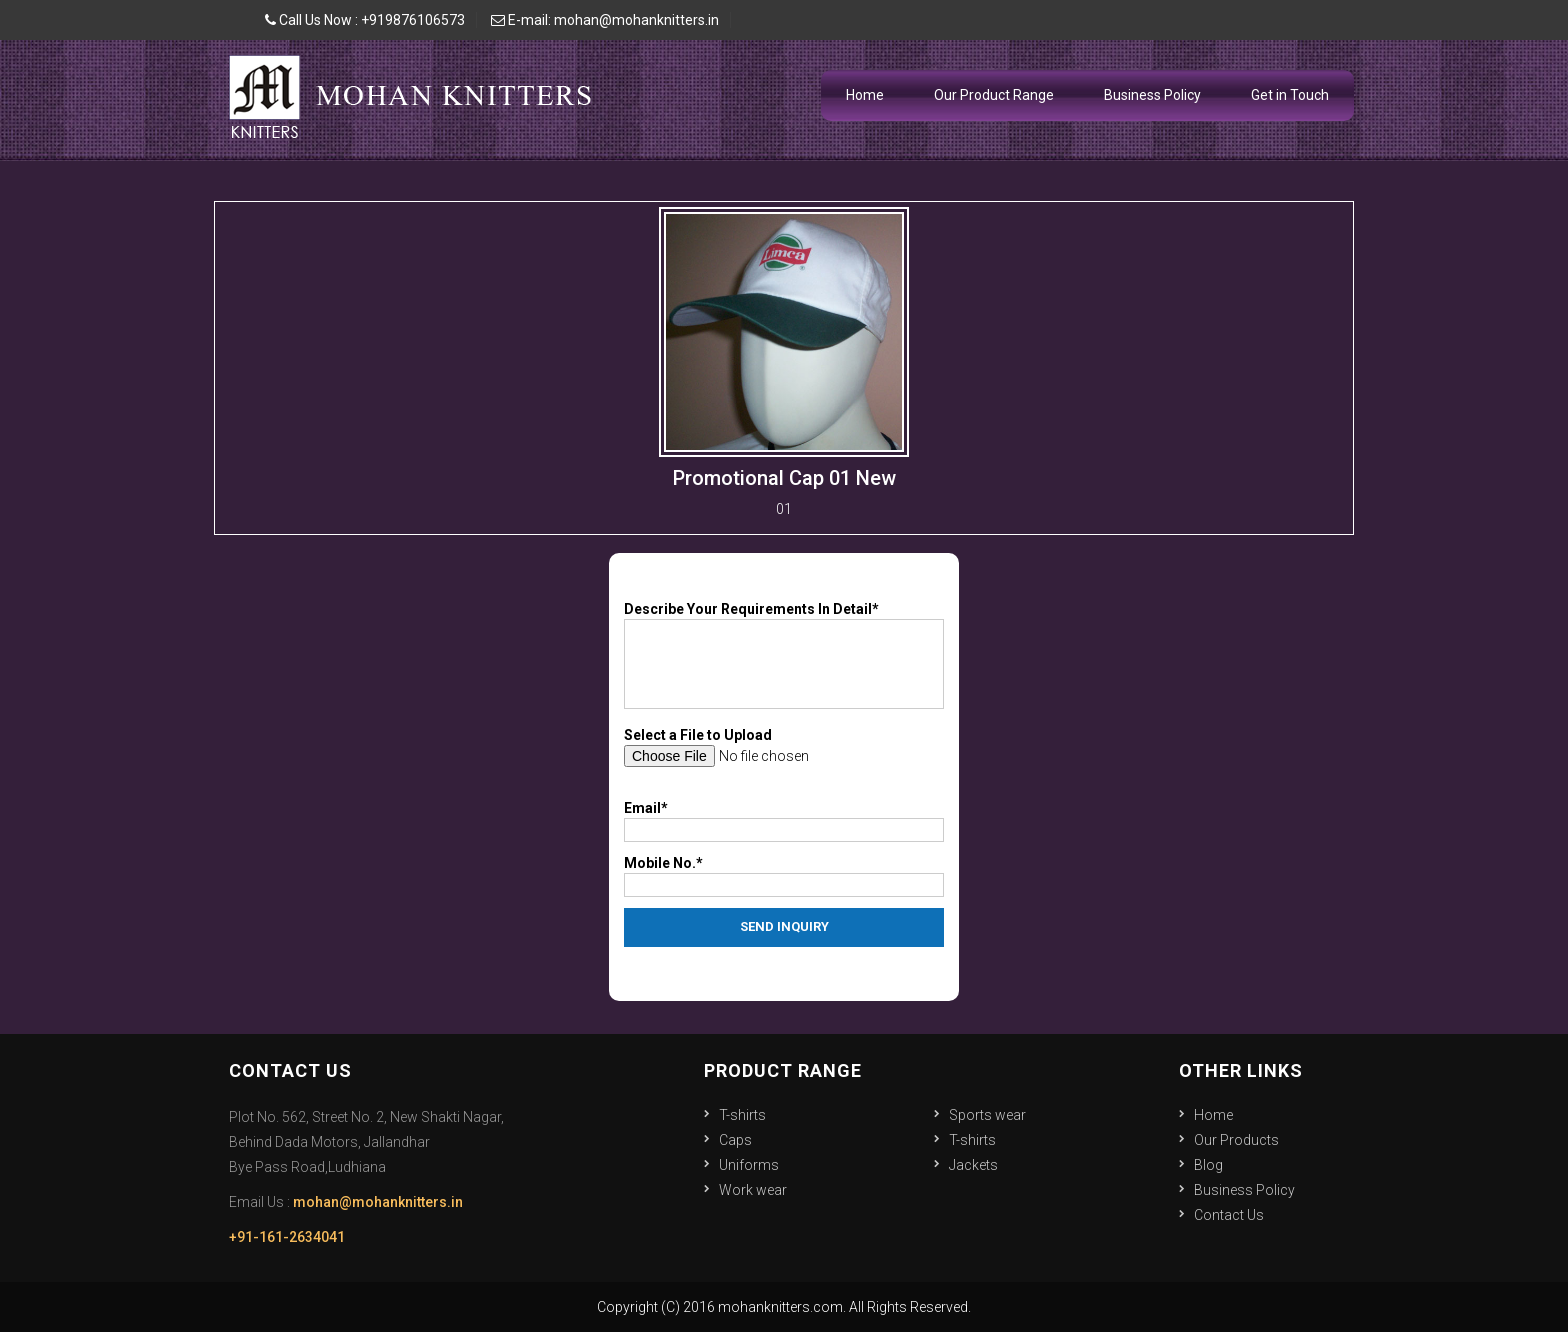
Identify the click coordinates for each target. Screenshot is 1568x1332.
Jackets (973, 1165)
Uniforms (749, 1165)
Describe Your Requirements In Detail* (751, 609)
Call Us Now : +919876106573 (365, 20)
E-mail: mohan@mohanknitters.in (605, 20)
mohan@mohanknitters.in (378, 1202)
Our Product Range (994, 95)
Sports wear (987, 1115)
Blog (1208, 1165)
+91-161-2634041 (287, 1237)
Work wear (753, 1190)
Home (865, 95)
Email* (646, 808)
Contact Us (1229, 1215)
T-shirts (742, 1115)
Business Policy (1152, 95)
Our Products (1236, 1140)
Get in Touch (1290, 95)
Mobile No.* (663, 863)
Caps (735, 1140)
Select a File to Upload (698, 735)
